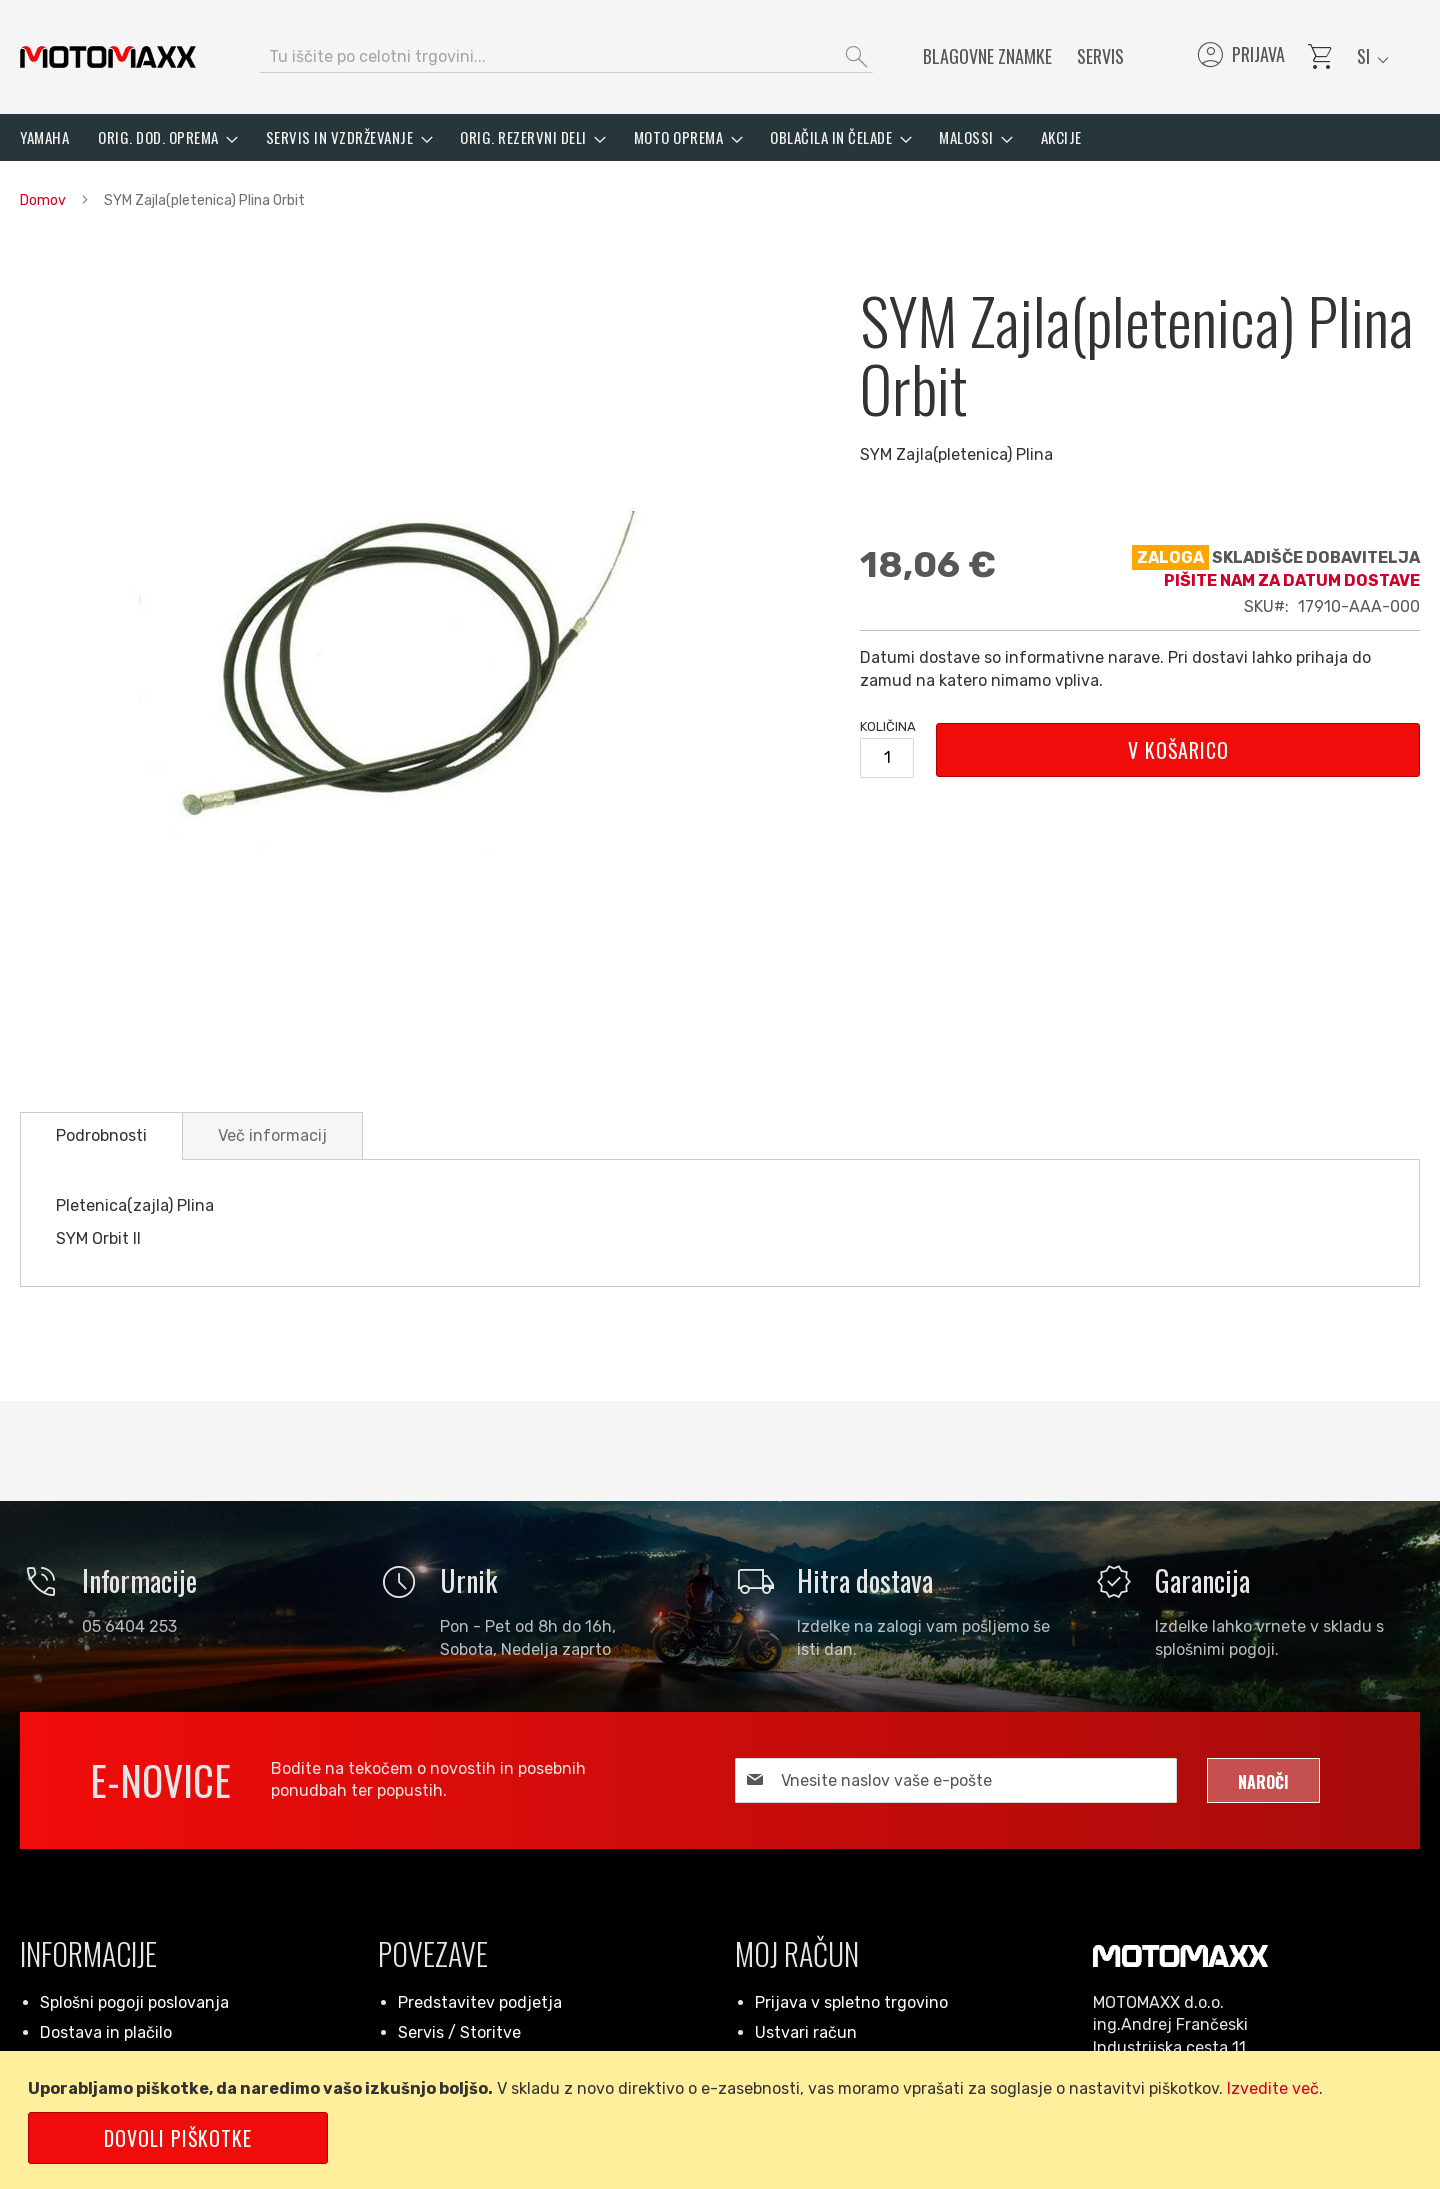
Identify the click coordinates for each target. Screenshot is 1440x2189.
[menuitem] (44, 137)
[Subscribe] (1263, 1780)
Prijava (1239, 57)
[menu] (720, 137)
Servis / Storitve (459, 2032)
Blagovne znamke (987, 56)
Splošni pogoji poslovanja (134, 2002)
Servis (1100, 56)
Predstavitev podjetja (480, 2002)
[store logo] (108, 57)
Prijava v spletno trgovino (851, 2002)
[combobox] (566, 57)
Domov (43, 200)
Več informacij (272, 1135)
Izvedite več (1273, 2088)
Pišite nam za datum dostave (1292, 580)
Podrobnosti (101, 1135)
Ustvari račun (806, 2032)
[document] (723, 2120)
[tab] (101, 1136)
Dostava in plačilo (106, 2032)
